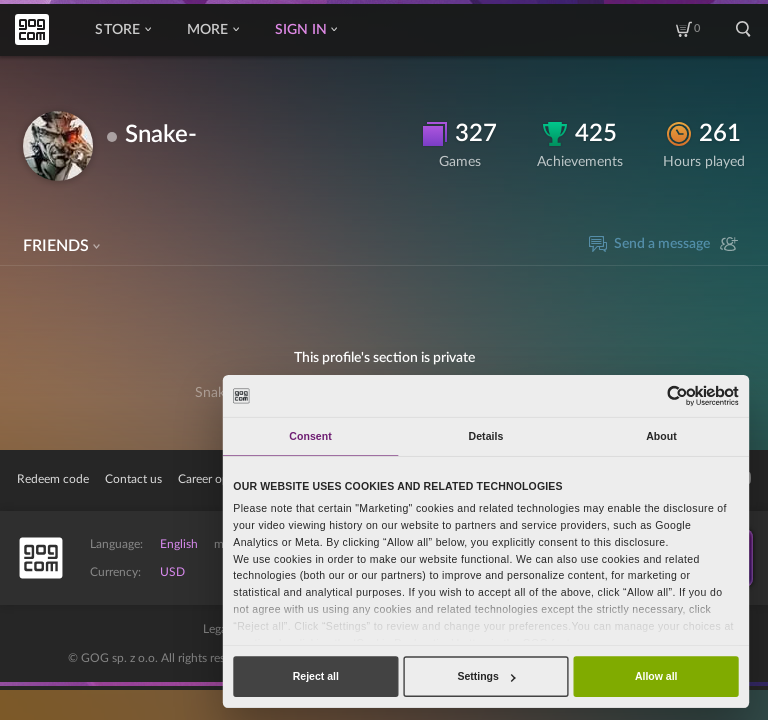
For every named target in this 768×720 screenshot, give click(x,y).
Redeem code (53, 479)
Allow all (656, 676)
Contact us (133, 479)
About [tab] (661, 436)
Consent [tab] (310, 436)
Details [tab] (486, 436)
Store (122, 30)
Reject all (316, 676)
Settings (486, 676)
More (213, 30)
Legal (216, 629)
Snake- (161, 135)
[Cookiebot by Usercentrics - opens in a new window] (677, 395)
